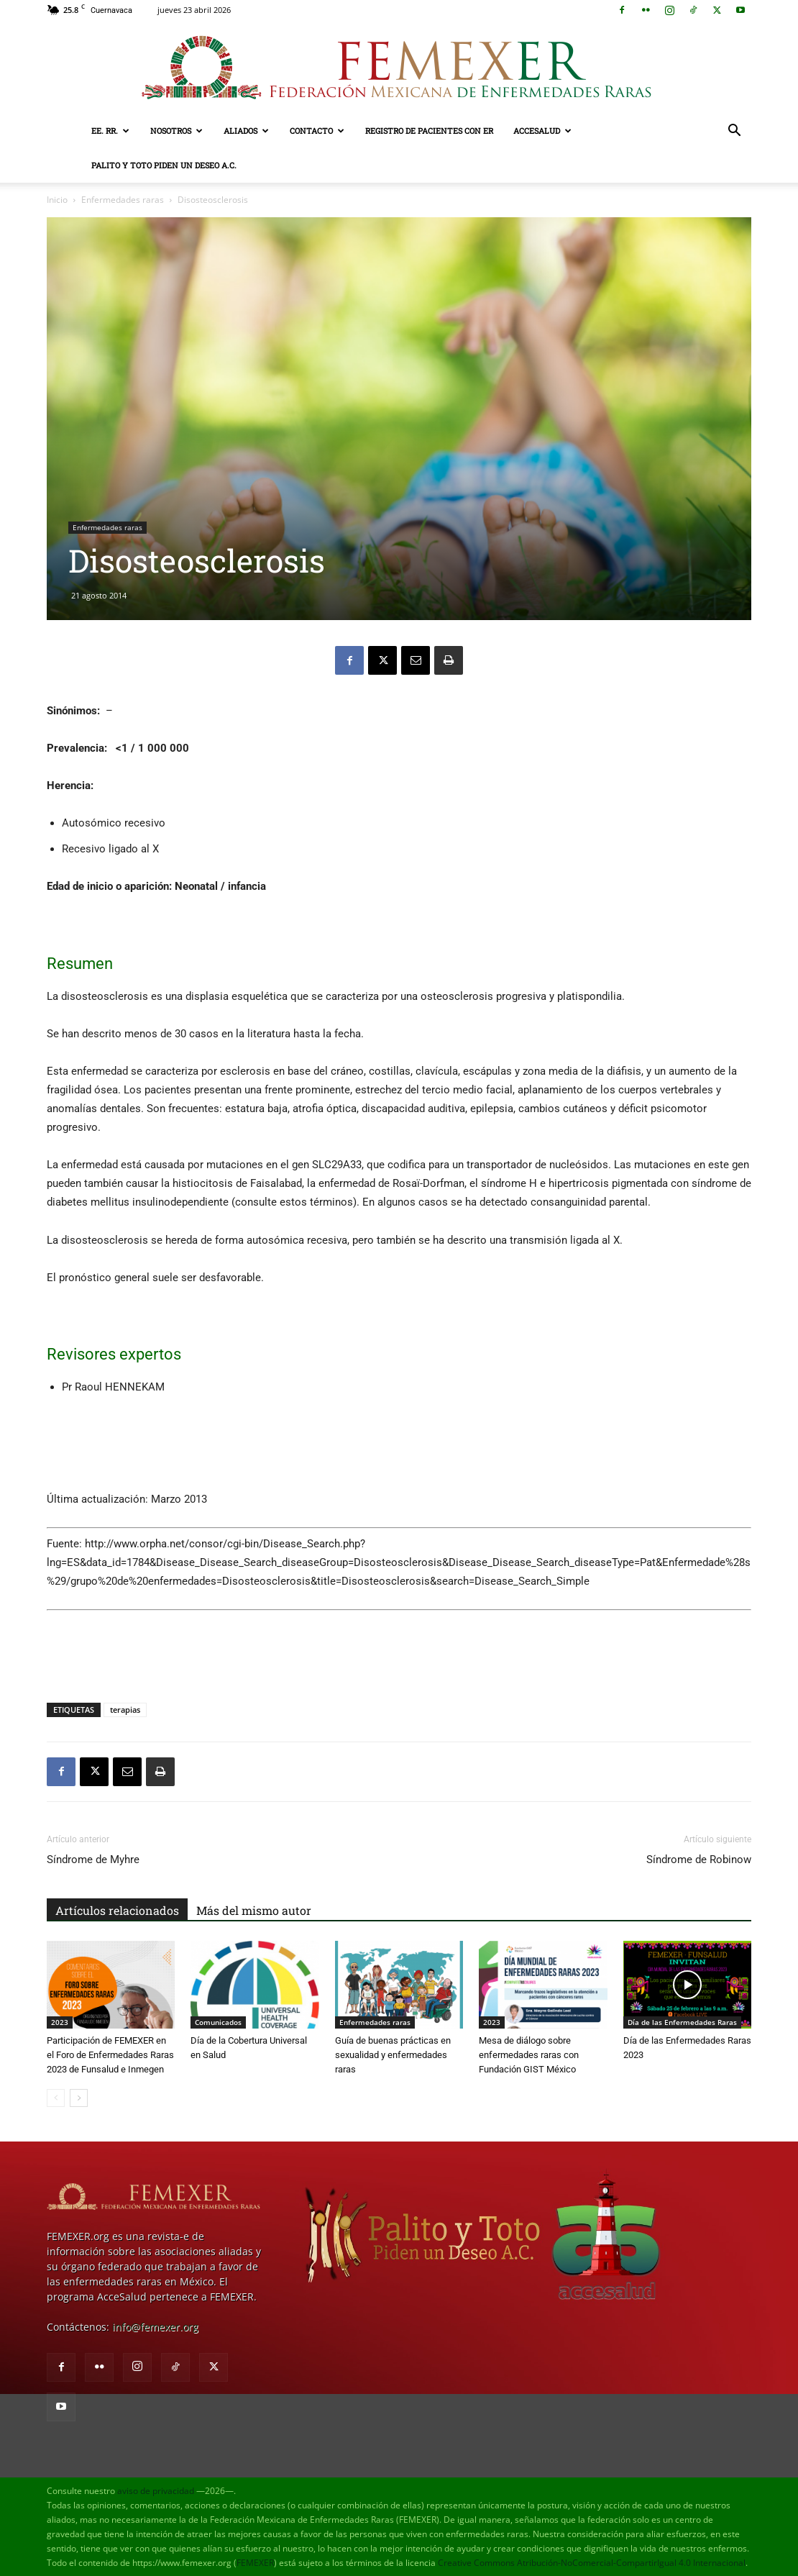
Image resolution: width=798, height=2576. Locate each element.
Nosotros (176, 130)
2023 (59, 2022)
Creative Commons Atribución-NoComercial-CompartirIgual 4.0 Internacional (592, 2563)
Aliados (246, 130)
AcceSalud (542, 130)
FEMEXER (255, 2563)
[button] (734, 132)
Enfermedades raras (122, 200)
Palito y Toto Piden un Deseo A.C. (164, 165)
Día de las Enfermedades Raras (682, 2022)
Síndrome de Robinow (698, 1859)
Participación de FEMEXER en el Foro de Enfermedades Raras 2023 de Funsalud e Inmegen (110, 2055)
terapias (125, 1709)
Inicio (57, 200)
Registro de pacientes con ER (429, 130)
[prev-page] (56, 2098)
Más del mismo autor (253, 1910)
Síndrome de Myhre (93, 1859)
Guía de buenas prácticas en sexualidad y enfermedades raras (393, 2055)
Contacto (317, 130)
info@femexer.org (155, 2327)
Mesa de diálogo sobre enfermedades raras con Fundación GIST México (529, 2055)
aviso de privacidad (155, 2491)
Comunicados (218, 2022)
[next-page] (79, 2098)
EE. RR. (110, 130)
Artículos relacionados (117, 1910)
